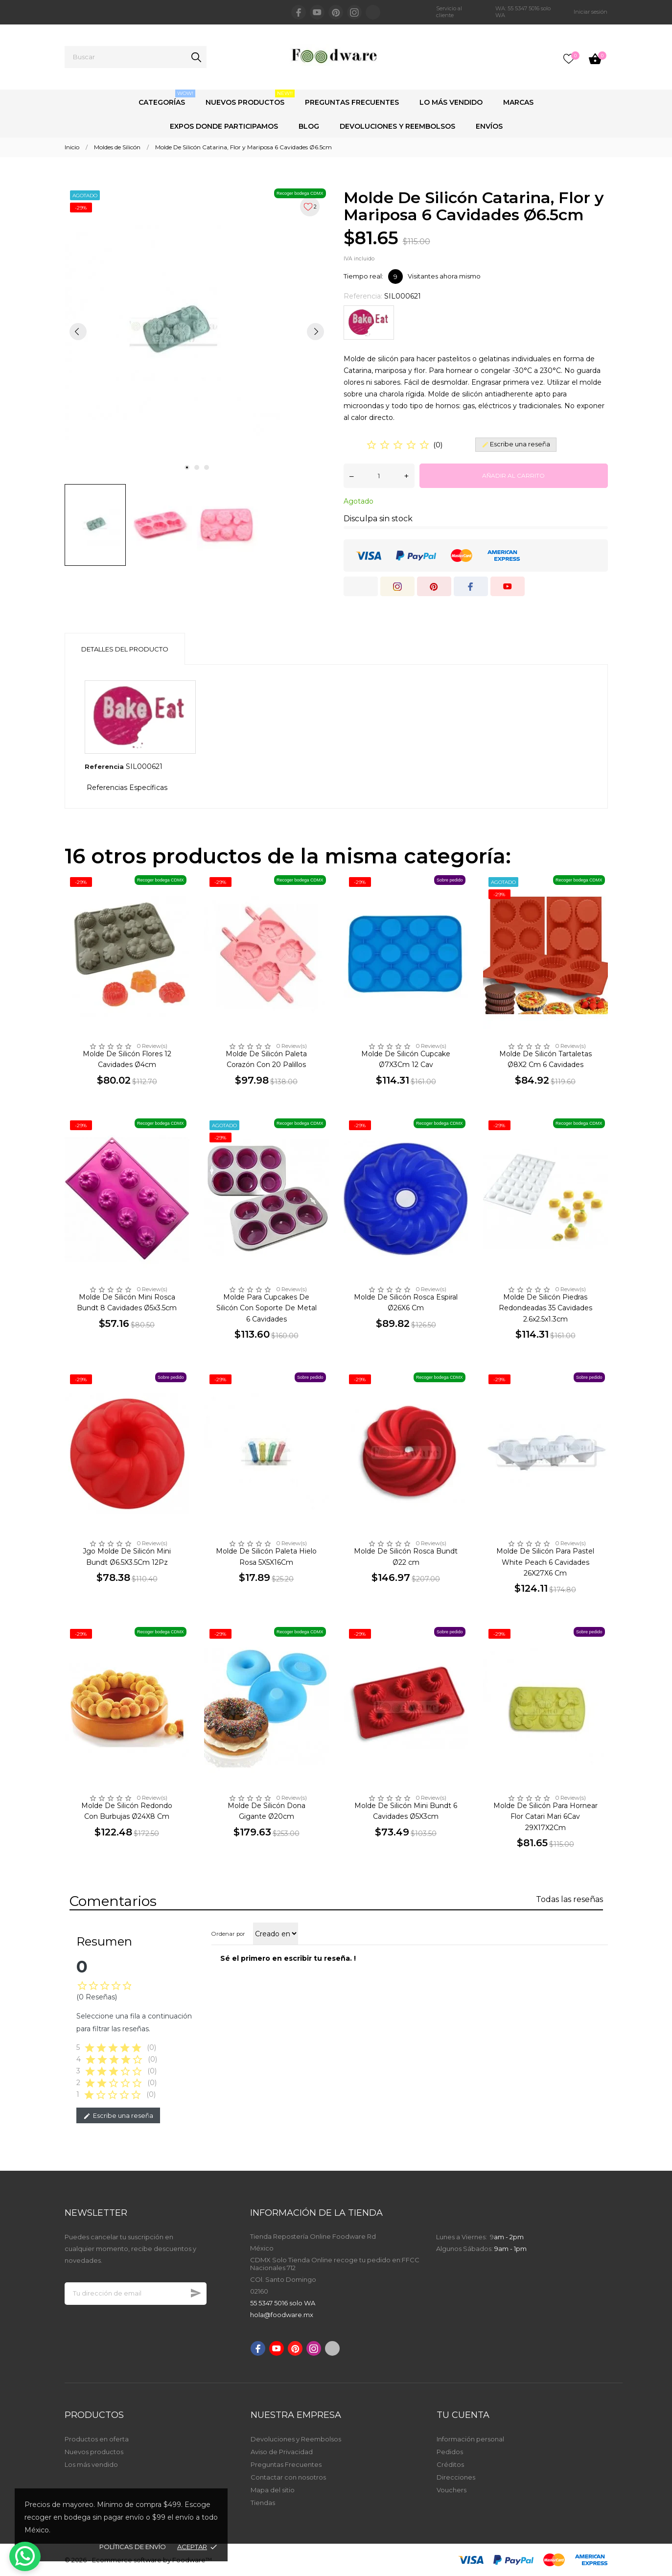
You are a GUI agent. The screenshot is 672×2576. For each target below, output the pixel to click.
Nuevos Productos (250, 98)
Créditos (450, 2464)
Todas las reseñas (569, 1899)
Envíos (489, 126)
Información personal (470, 2439)
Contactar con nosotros (288, 2477)
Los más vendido (91, 2464)
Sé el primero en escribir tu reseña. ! (288, 1958)
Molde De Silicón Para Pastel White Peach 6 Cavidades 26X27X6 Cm (545, 1562)
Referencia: (363, 296)
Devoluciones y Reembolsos (397, 126)
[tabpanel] (197, 331)
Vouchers (451, 2490)
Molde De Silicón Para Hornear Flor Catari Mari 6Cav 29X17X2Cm (545, 1816)
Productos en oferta (97, 2439)
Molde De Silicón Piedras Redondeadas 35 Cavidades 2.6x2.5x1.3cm (545, 1308)
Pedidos (450, 2452)
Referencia (104, 766)
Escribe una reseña (118, 2116)
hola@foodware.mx (281, 2315)
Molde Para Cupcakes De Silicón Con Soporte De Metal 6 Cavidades (266, 1308)
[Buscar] (136, 57)
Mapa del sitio (273, 2490)
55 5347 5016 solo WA (282, 2303)
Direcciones (456, 2477)
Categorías (167, 98)
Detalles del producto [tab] (124, 649)
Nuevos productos (94, 2452)
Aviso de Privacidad (282, 2452)
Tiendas (263, 2502)
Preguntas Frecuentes (352, 102)
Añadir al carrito (513, 475)
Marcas (518, 102)
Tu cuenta (463, 2415)
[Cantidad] (379, 476)
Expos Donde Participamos (224, 126)
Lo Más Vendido (451, 102)
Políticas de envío (132, 2547)
